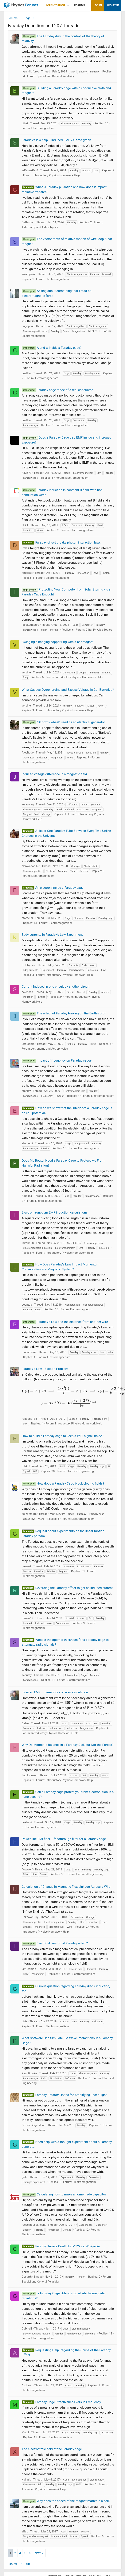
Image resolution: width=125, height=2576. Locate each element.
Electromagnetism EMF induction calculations (55, 1212)
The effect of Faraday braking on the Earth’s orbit (64, 1013)
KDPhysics (28, 965)
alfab (25, 2531)
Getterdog (28, 222)
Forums (79, 5)
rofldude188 (29, 1418)
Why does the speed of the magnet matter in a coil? (66, 2501)
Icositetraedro (30, 624)
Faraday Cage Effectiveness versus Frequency (61, 2402)
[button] (68, 5)
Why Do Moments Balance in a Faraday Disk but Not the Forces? (68, 1745)
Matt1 (25, 2432)
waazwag (28, 804)
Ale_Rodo (28, 752)
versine (26, 672)
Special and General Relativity (55, 76)
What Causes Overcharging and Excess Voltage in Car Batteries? (68, 689)
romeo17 (27, 1618)
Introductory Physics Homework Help (56, 175)
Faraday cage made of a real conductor (57, 390)
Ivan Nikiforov (30, 71)
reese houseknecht (34, 2224)
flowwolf (27, 1869)
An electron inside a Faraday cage (53, 887)
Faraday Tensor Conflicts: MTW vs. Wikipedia (61, 2246)
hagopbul (27, 326)
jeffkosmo (28, 1044)
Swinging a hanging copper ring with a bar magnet (57, 642)
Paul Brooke (29, 2073)
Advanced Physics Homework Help (44, 2489)
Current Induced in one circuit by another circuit (55, 986)
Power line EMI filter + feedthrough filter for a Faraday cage (64, 1839)
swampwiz (28, 274)
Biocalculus (29, 1352)
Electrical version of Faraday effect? (55, 1943)
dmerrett (27, 573)
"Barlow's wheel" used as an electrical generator (63, 722)
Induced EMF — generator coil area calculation (55, 1692)
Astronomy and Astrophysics (40, 227)
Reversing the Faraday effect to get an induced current (67, 1588)
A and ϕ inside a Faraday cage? (51, 348)
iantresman (29, 1969)
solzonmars (29, 1514)
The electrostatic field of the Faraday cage (52, 2449)
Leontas (27, 1304)
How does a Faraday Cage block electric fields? (63, 1483)
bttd (24, 1466)
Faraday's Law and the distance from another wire (65, 1322)
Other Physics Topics (98, 629)
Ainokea (27, 1196)
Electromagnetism (43, 128)
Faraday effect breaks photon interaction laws (61, 542)
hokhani (27, 1822)
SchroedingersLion (33, 2125)
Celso (25, 1723)
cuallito (26, 373)
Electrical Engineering (48, 1201)
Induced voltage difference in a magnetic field (54, 774)
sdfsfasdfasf (30, 170)
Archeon (27, 2385)
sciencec (27, 992)
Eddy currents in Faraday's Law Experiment (52, 934)
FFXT (25, 525)
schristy (27, 1675)
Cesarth (27, 2276)
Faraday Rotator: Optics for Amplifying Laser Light (64, 2095)
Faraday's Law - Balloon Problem (45, 1369)
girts (24, 2021)
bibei (25, 123)
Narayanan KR (31, 866)
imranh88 (28, 1243)
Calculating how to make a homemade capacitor (64, 2194)
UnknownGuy (30, 1917)
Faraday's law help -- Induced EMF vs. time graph (56, 140)
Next (38, 2553)
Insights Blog (55, 5)
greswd (26, 1566)
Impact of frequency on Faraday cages (57, 1060)
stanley (26, 1091)
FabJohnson (29, 1775)
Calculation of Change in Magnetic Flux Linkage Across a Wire (66, 1886)
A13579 (27, 473)
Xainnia (26, 2479)
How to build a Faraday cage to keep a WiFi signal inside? (63, 1436)
